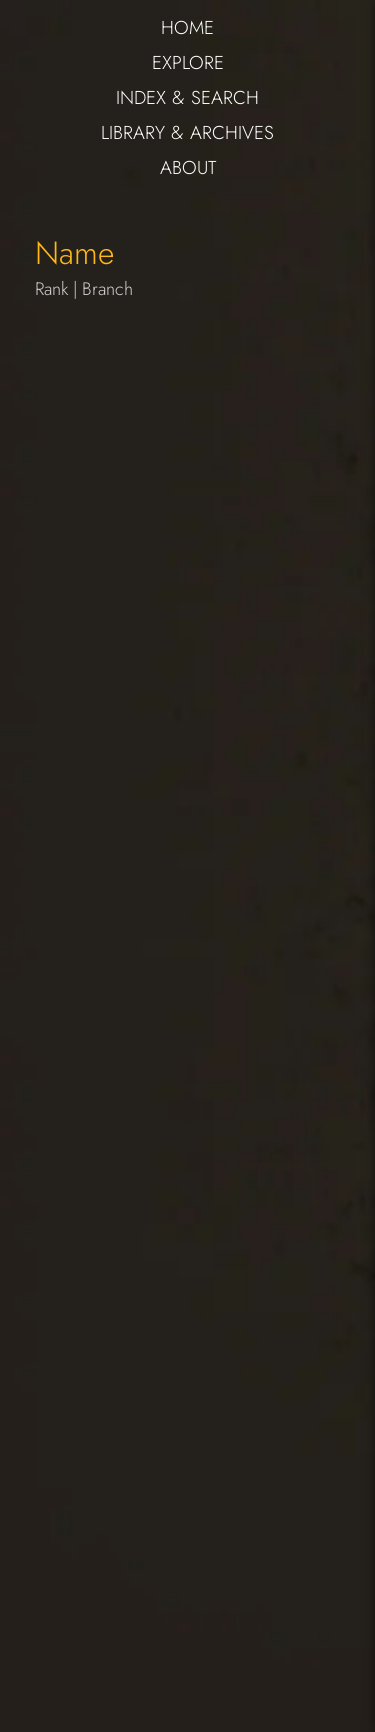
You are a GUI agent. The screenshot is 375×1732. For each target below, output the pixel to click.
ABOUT (188, 167)
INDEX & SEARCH (187, 97)
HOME (187, 27)
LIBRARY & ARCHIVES (187, 132)
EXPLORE (188, 62)
